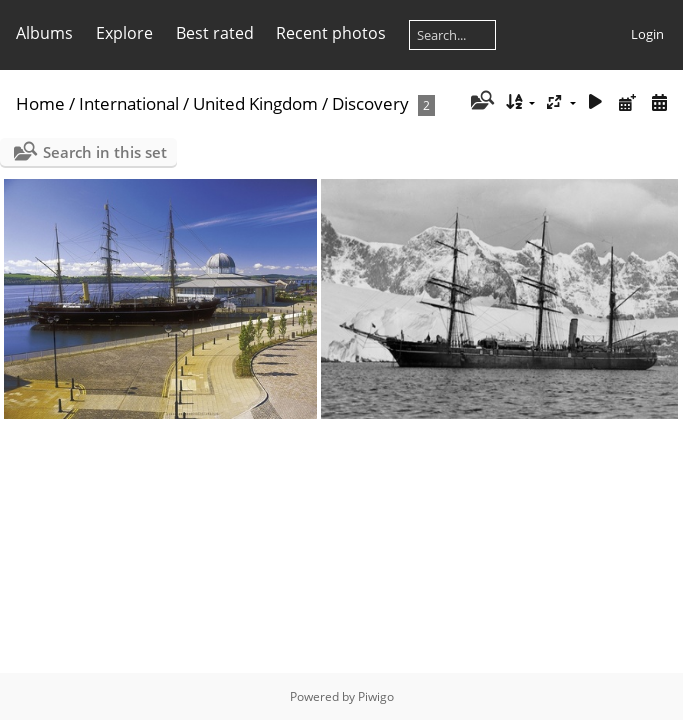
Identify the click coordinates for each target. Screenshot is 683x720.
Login (647, 34)
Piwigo (376, 696)
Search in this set (105, 152)
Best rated (215, 33)
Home (40, 103)
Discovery (370, 103)
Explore (124, 33)
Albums (44, 33)
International (129, 103)
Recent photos (331, 33)
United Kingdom (255, 103)
